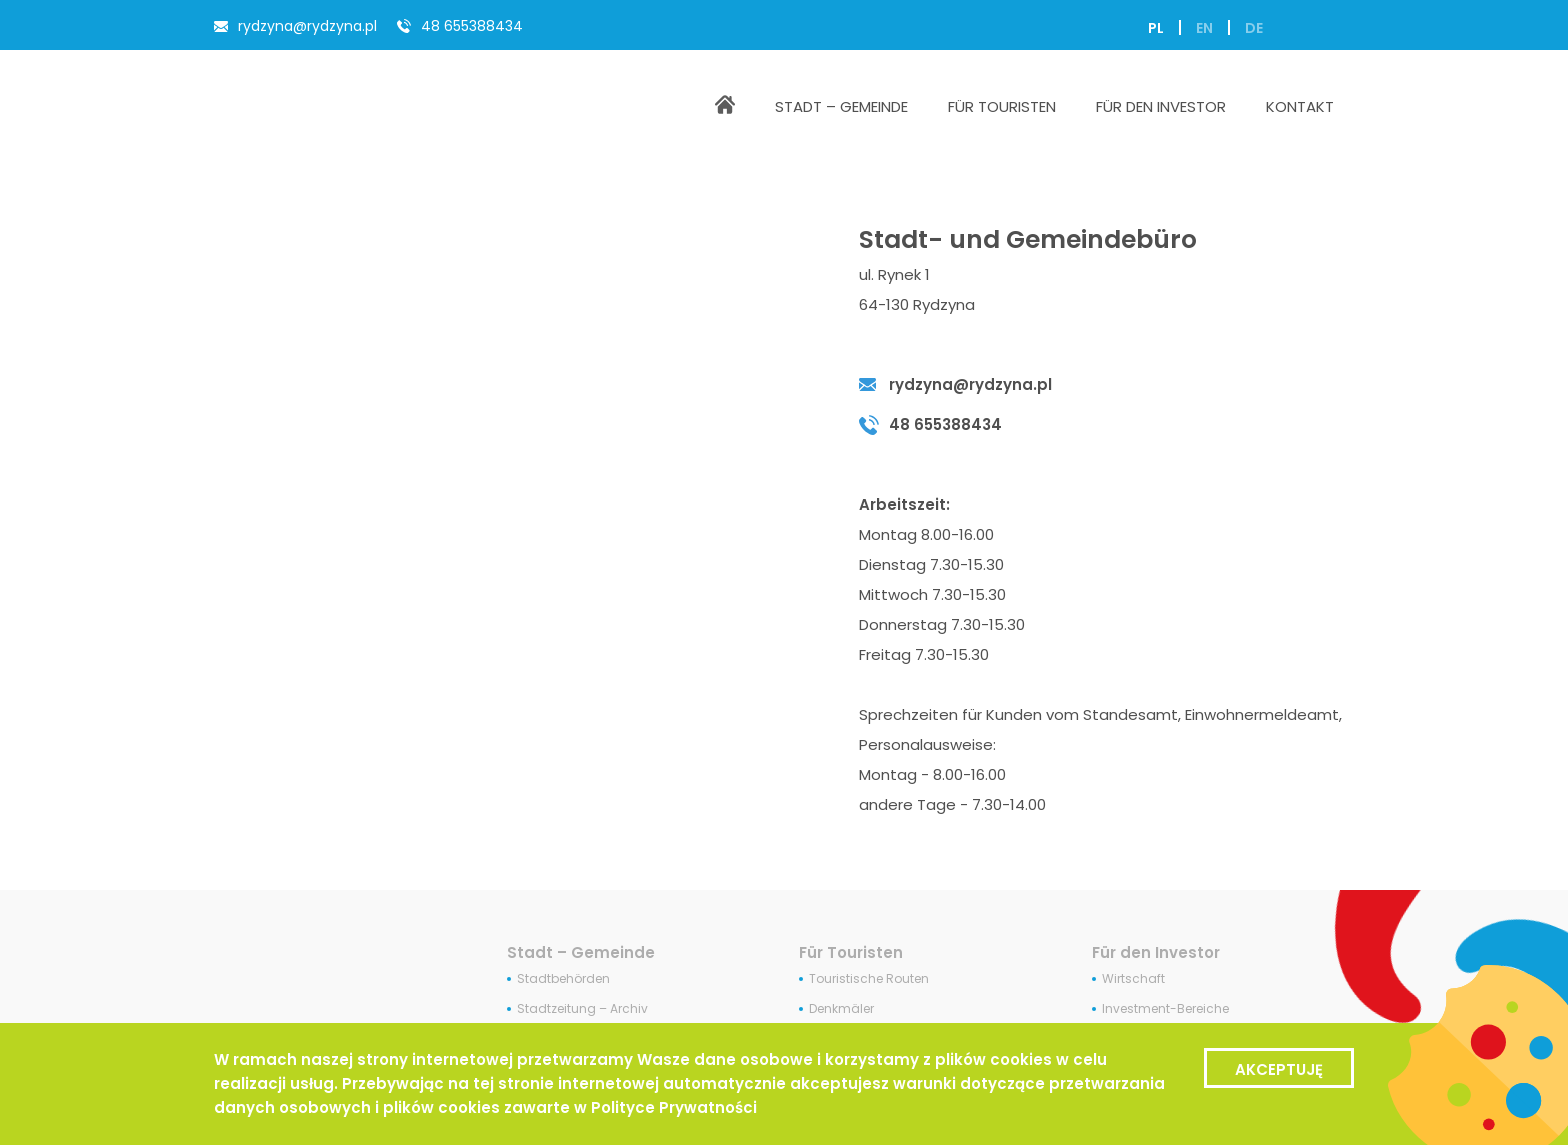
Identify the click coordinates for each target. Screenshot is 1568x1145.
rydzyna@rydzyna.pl (307, 26)
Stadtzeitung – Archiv (582, 1009)
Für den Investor (1156, 952)
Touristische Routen (869, 979)
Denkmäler (841, 1009)
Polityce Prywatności (674, 1107)
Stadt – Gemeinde (581, 952)
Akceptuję (1279, 1069)
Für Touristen (851, 952)
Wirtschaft (1133, 979)
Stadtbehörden (563, 979)
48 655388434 (472, 26)
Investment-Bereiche (1165, 1009)
